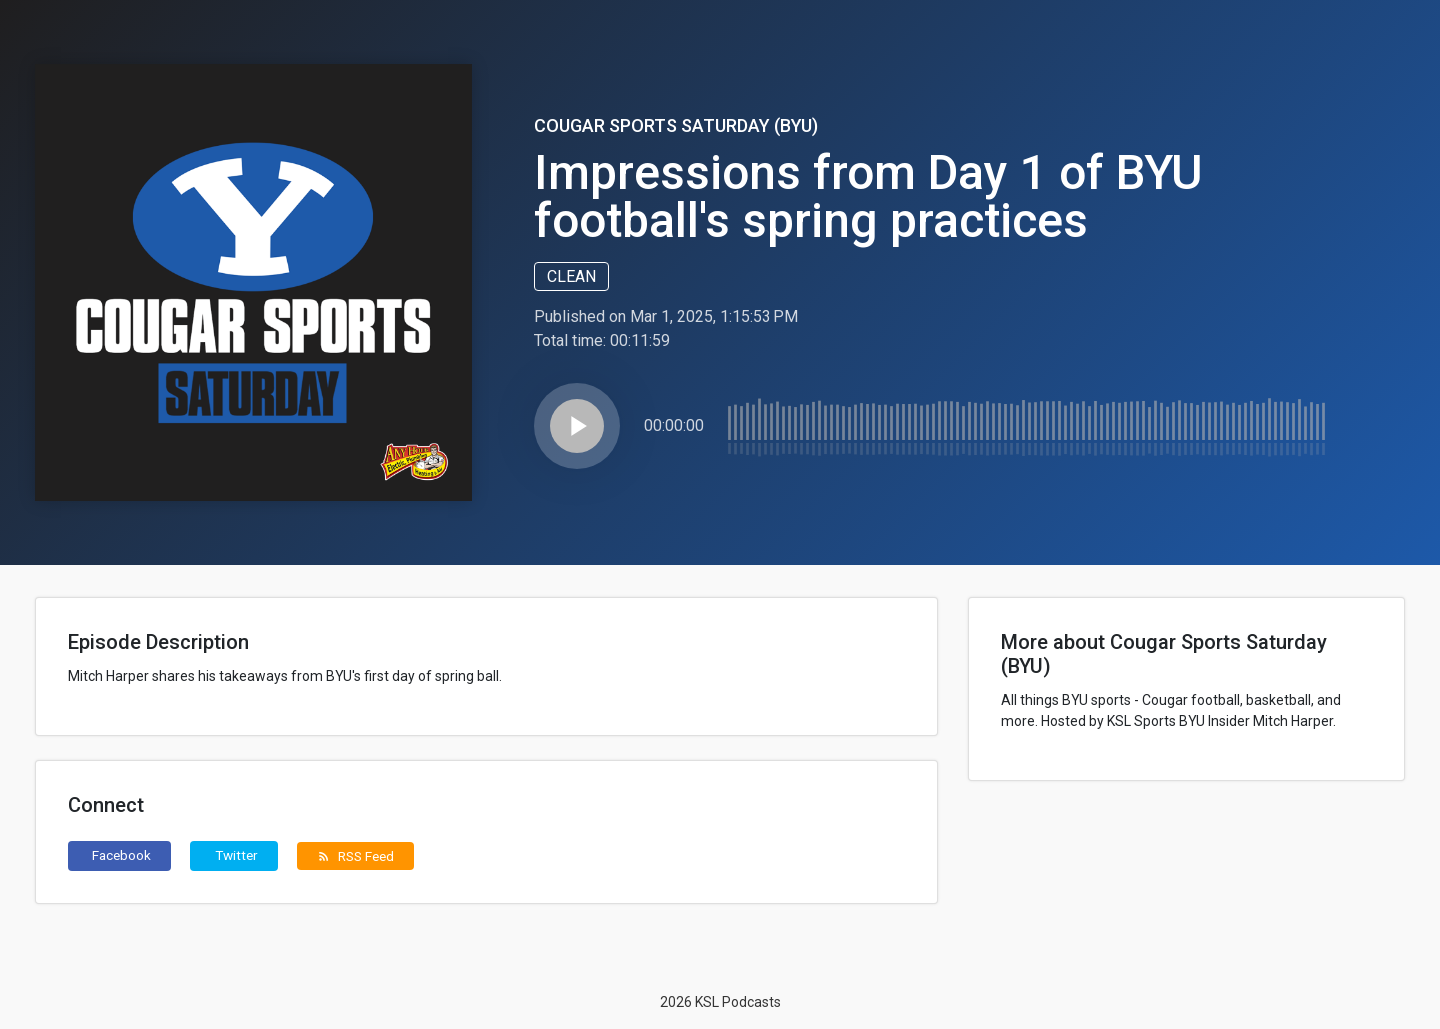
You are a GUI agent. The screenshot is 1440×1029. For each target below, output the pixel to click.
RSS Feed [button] (355, 856)
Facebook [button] (121, 855)
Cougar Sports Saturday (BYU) (676, 125)
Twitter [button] (236, 855)
